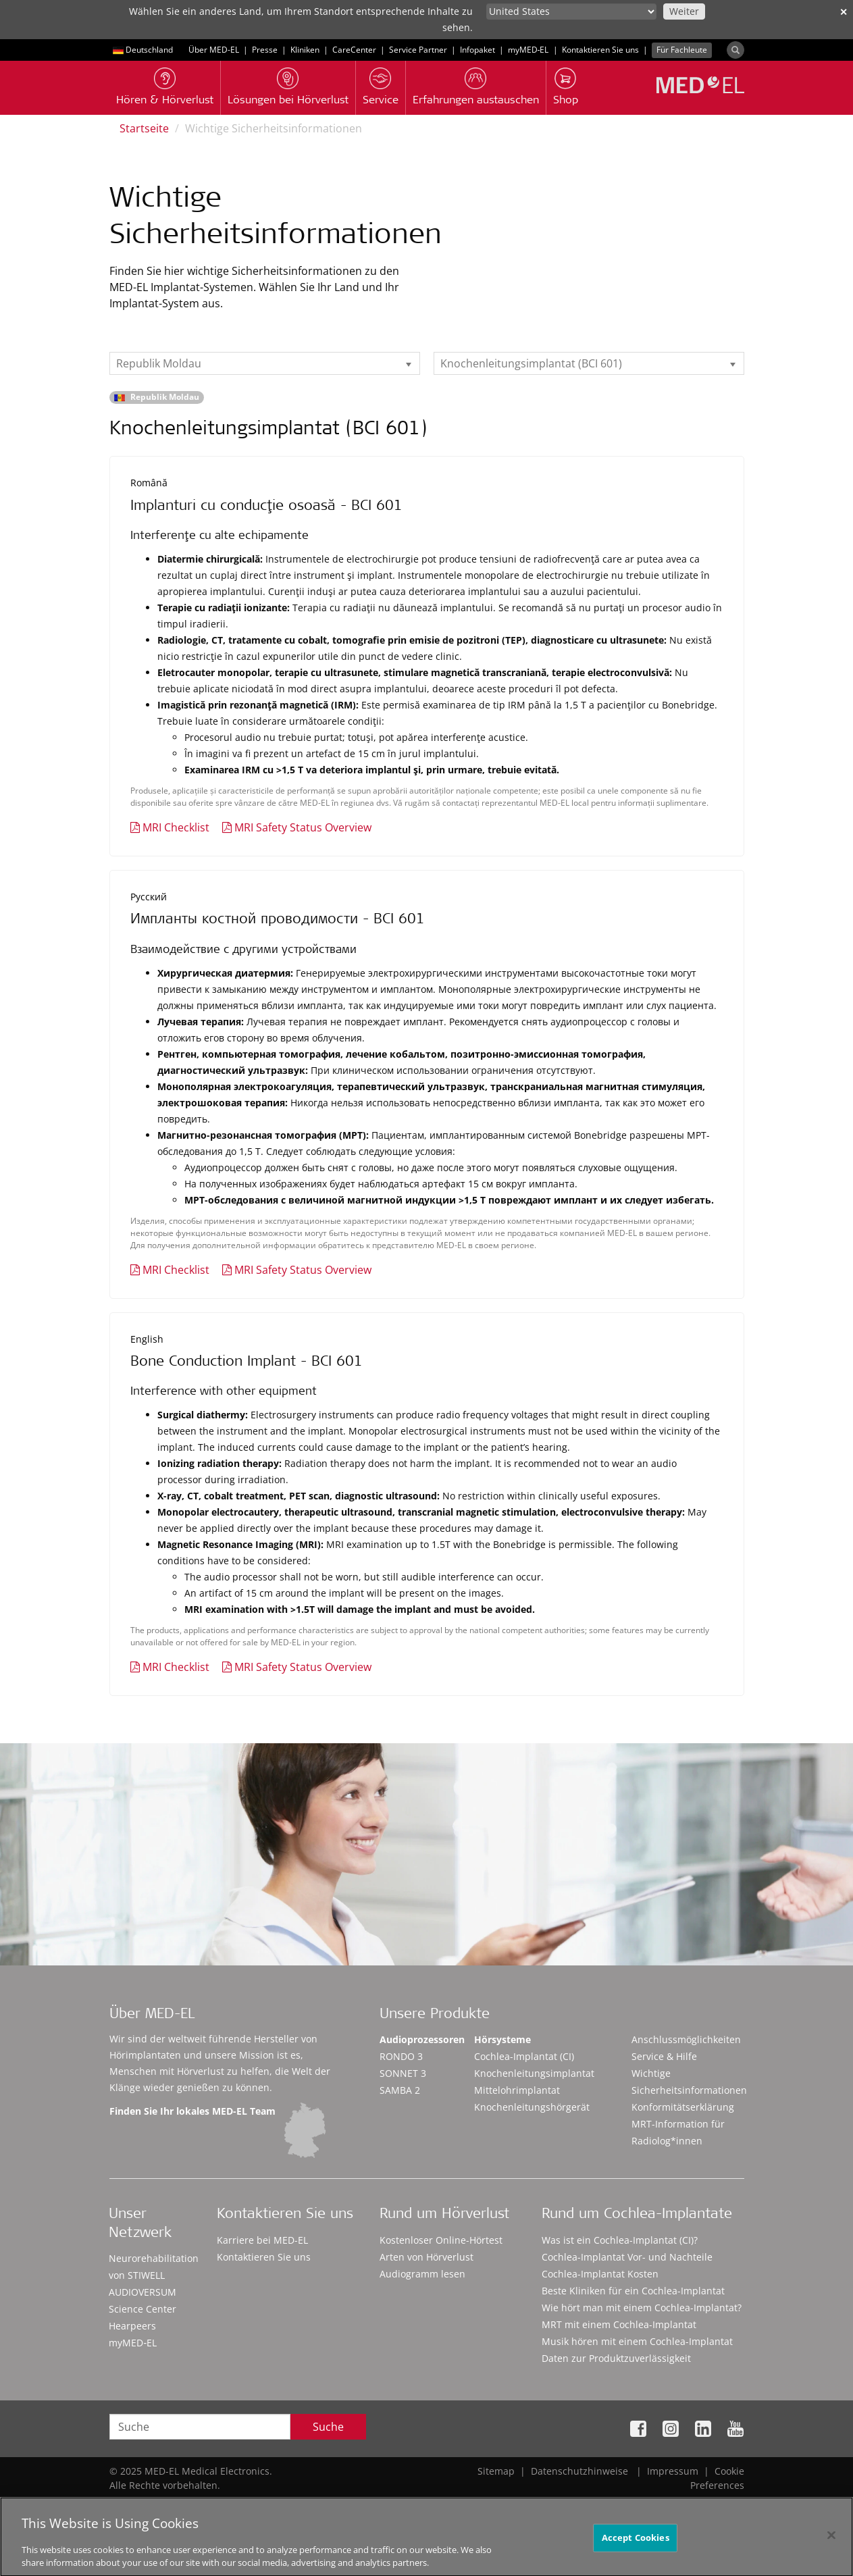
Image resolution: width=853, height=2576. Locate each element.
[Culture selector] (571, 11)
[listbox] (264, 363)
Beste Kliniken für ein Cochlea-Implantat (633, 2290)
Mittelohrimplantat (517, 2090)
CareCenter (354, 49)
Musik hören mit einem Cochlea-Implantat (637, 2341)
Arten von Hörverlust (426, 2256)
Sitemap (496, 2471)
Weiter (684, 11)
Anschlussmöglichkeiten (686, 2039)
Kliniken (304, 49)
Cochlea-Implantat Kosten (600, 2273)
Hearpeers (132, 2325)
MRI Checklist (176, 827)
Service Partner (418, 49)
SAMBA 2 (400, 2090)
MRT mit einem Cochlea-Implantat (619, 2324)
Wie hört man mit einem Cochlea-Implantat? (642, 2307)
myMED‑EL (528, 49)
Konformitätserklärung (682, 2107)
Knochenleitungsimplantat (534, 2073)
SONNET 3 (403, 2073)
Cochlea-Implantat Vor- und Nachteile (627, 2256)
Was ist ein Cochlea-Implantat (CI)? (620, 2240)
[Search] (735, 50)
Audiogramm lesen (422, 2273)
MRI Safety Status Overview (302, 827)
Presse (265, 49)
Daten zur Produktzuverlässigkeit (616, 2358)
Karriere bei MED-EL (262, 2240)
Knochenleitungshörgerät (532, 2107)
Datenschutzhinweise (579, 2471)
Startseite (144, 128)
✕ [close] (843, 11)
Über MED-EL (213, 49)
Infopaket (477, 49)
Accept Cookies (635, 2544)
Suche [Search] (328, 2426)
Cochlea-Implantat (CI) (524, 2056)
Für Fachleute (681, 49)
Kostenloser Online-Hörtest (441, 2240)
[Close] (831, 2541)
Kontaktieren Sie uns (600, 49)
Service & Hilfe (664, 2056)
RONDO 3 (401, 2056)
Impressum (672, 2471)
